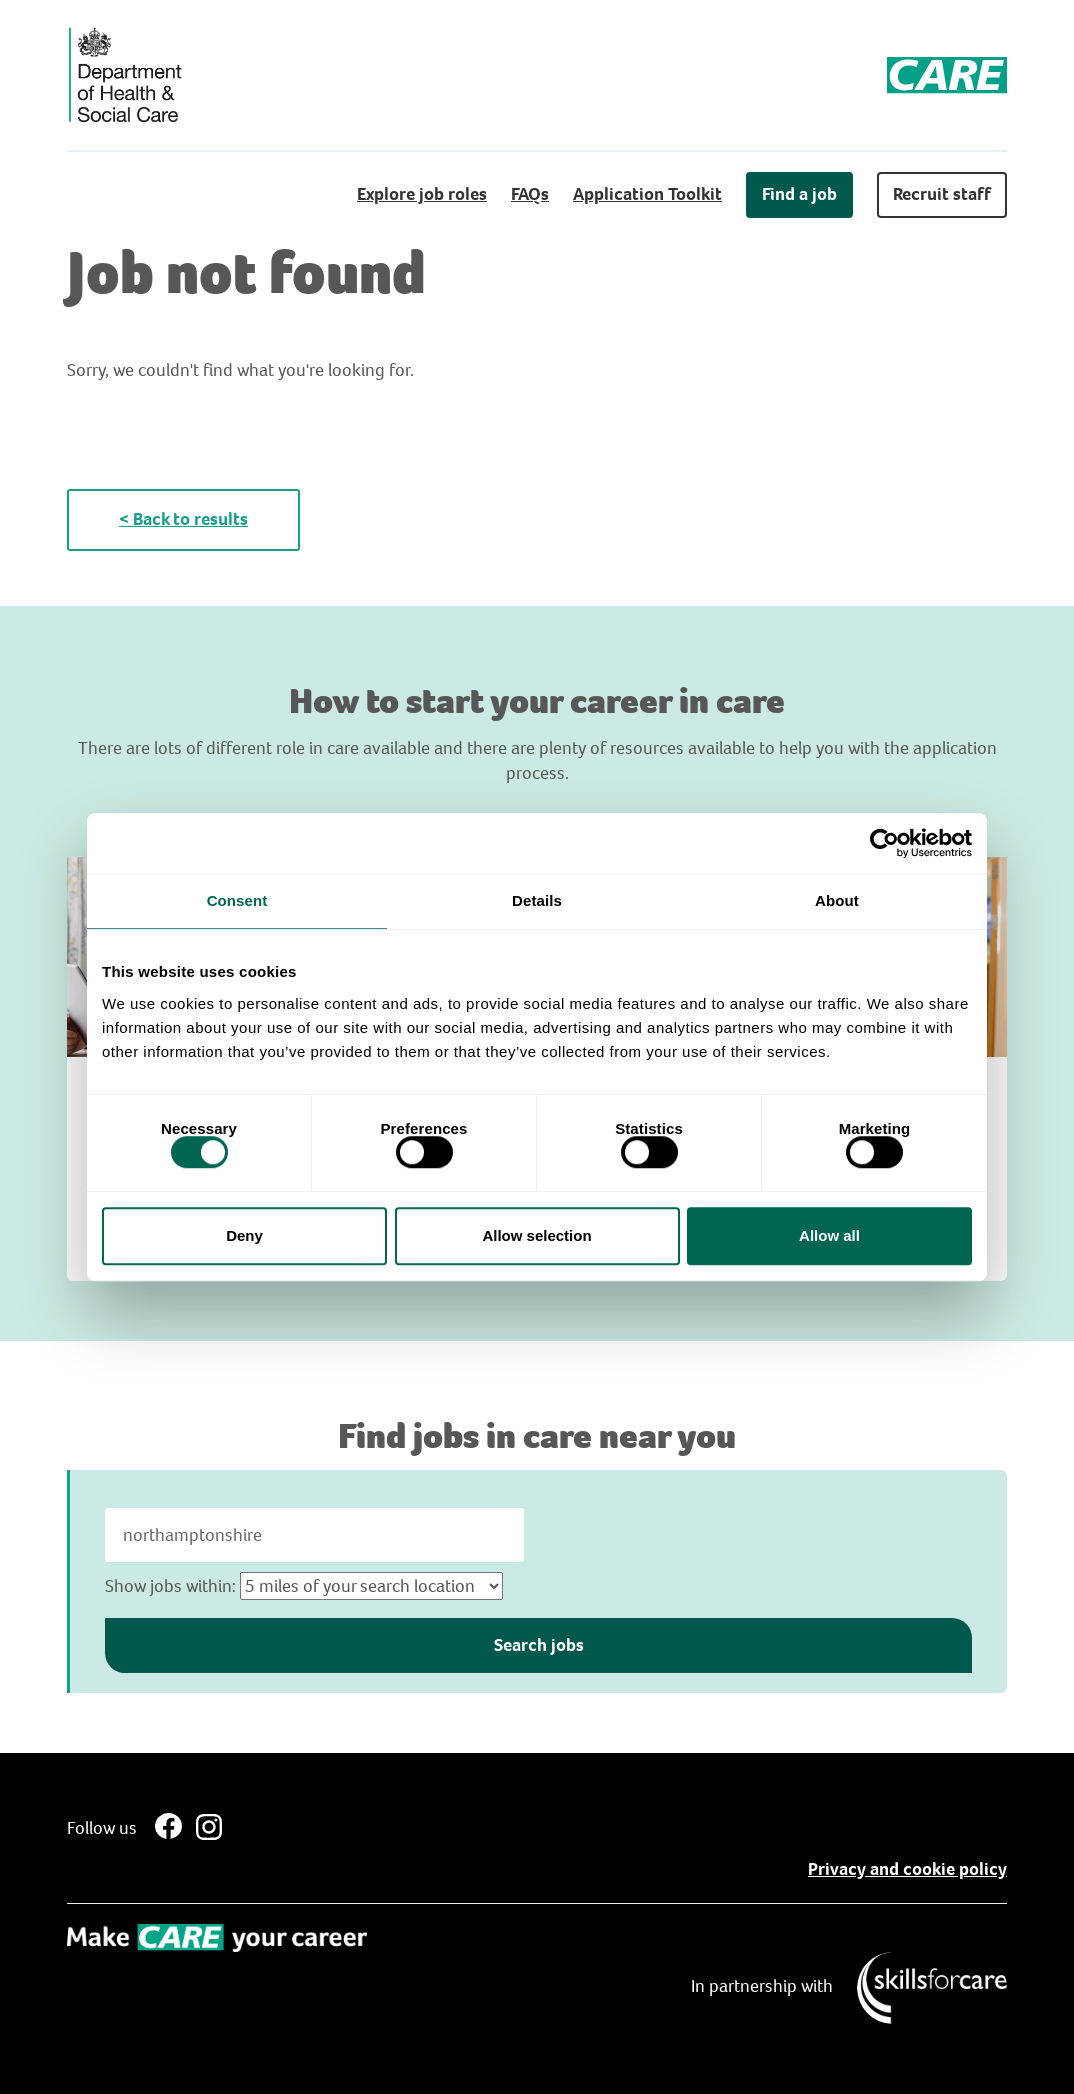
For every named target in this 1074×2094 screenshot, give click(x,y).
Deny (244, 1235)
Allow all (829, 1235)
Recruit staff (942, 194)
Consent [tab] (237, 900)
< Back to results (183, 519)
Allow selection (536, 1235)
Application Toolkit (647, 194)
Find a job (799, 194)
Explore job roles (422, 194)
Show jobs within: (170, 1586)
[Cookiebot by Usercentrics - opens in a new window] (884, 843)
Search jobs (539, 1645)
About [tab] (837, 900)
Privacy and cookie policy (907, 1869)
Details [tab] (537, 900)
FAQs (530, 194)
